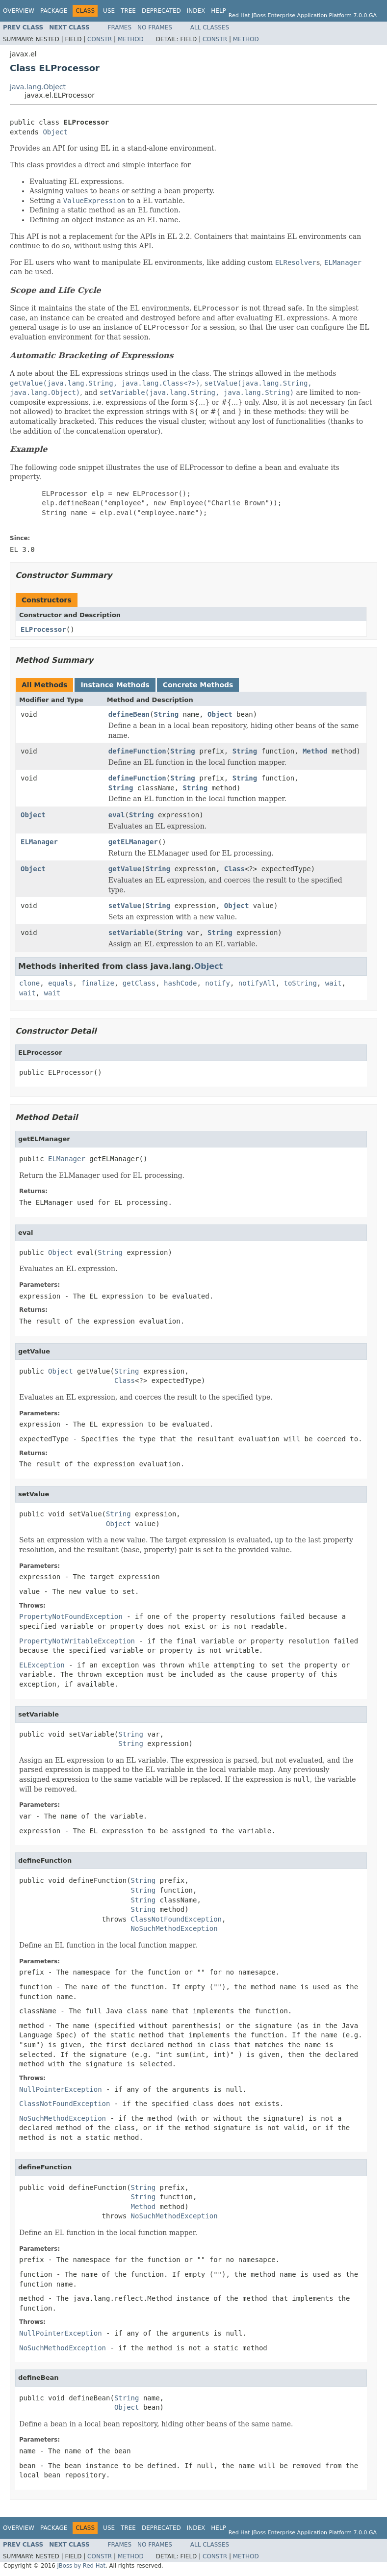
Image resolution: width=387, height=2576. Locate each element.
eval (116, 815)
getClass (139, 983)
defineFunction (137, 751)
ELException (42, 1665)
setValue (124, 906)
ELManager (39, 842)
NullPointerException (60, 2089)
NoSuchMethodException (174, 1928)
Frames (120, 27)
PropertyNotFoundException (71, 1616)
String (166, 714)
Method (131, 39)
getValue (124, 869)
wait (333, 983)
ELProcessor (43, 629)
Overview (18, 10)
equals (60, 983)
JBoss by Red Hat (81, 2565)
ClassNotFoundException (176, 1919)
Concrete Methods (198, 685)
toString (300, 983)
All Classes (209, 27)
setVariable (131, 933)
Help (218, 10)
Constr (99, 39)
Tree (128, 10)
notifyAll (257, 983)
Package (53, 10)
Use (109, 10)
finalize (97, 983)
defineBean (129, 714)
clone (29, 983)
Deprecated (161, 10)
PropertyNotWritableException (77, 1641)
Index (196, 10)
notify (217, 983)
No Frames (154, 27)
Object (55, 132)
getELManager (133, 842)
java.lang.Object (38, 87)
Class (234, 869)
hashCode (180, 983)
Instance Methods (114, 685)
